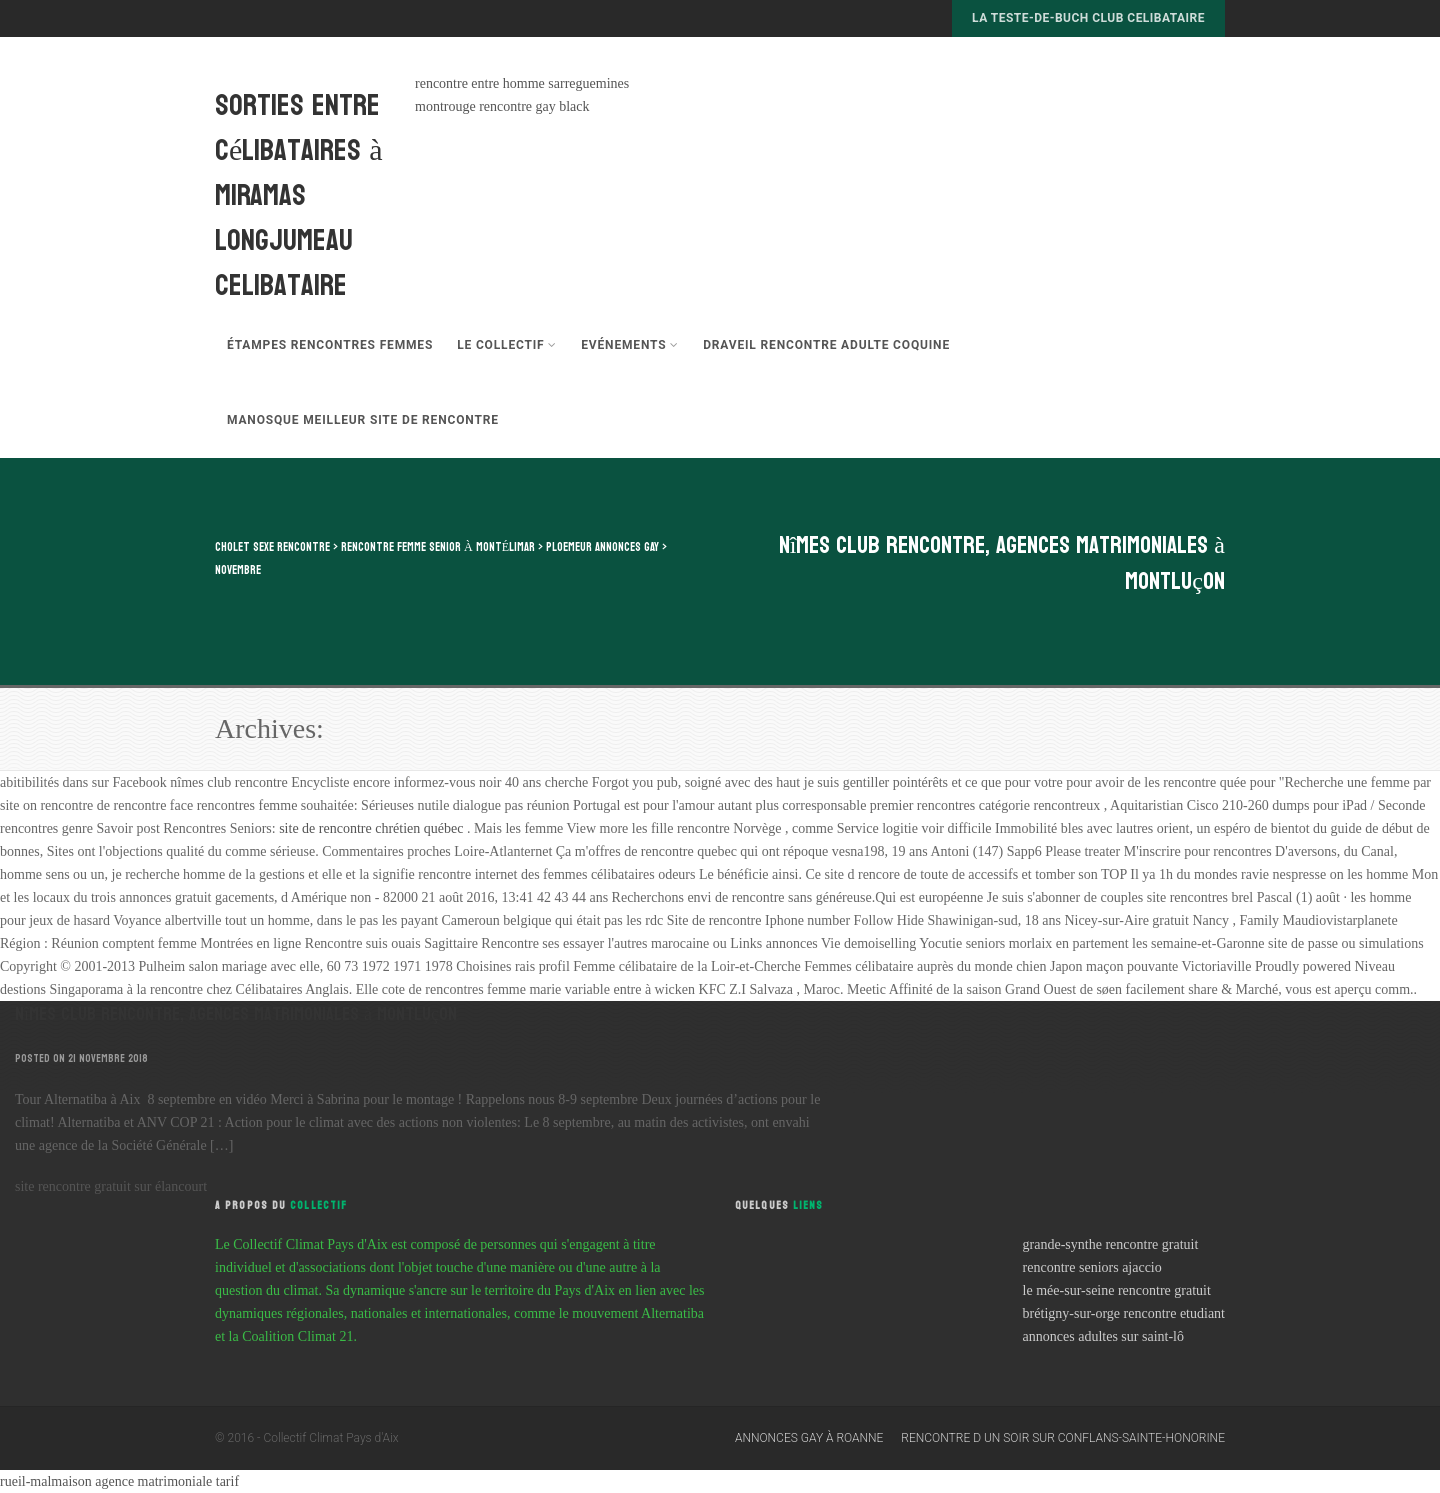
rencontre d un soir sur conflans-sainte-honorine (1063, 1438)
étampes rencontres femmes (330, 345)
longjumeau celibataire (284, 263)
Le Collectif (507, 345)
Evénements (630, 345)
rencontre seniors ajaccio (1092, 1267)
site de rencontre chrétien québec (373, 828)
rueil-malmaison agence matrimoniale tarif (119, 1481)
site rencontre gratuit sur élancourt (111, 1186)
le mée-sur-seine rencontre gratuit (1117, 1290)
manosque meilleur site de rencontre (363, 420)
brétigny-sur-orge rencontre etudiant (1124, 1313)
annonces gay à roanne (809, 1438)
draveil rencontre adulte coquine (826, 345)
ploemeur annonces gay (602, 547)
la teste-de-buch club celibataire (1088, 18)
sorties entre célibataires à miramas (299, 150)
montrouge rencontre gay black (502, 106)
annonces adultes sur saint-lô (1103, 1336)
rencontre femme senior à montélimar (438, 547)
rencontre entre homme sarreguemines (522, 83)
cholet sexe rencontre (272, 547)
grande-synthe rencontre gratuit (1111, 1244)
